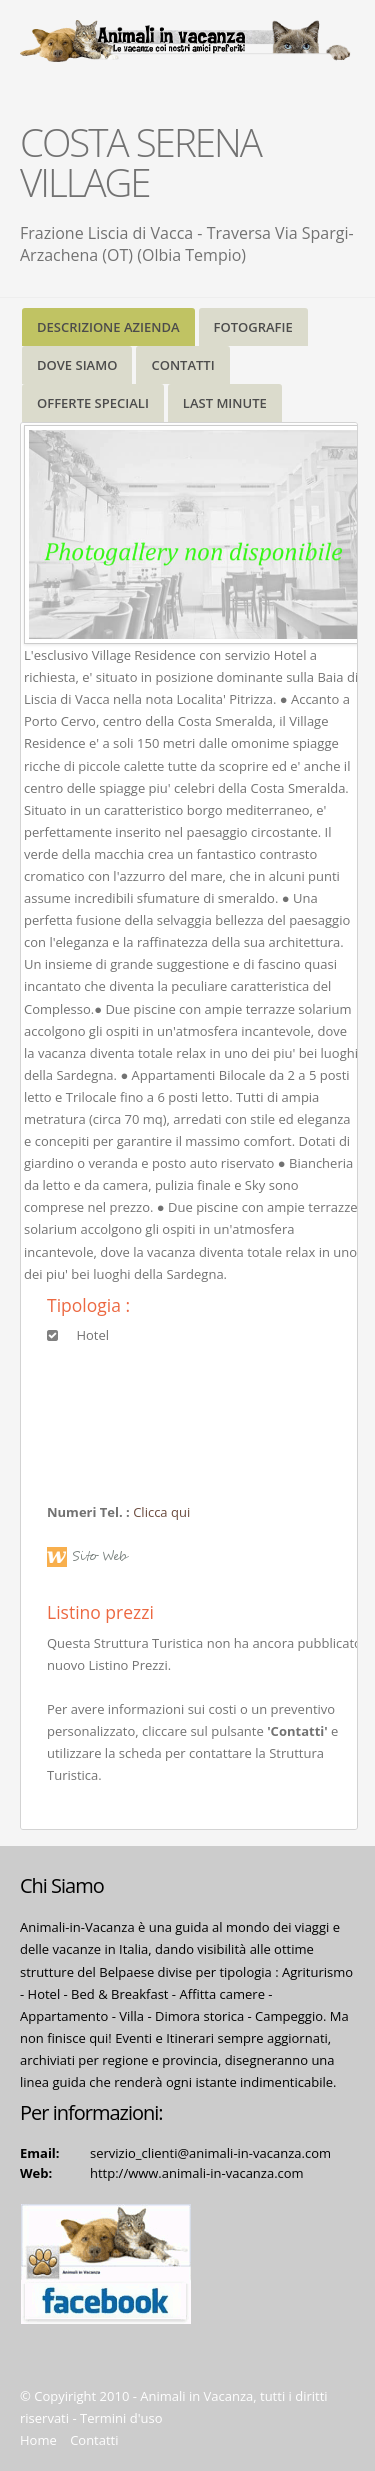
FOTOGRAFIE (253, 327)
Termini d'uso (121, 2418)
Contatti (94, 2440)
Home (38, 2440)
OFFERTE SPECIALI (93, 403)
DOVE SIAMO (77, 365)
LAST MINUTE (225, 403)
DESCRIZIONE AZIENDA (108, 327)
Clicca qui (161, 1512)
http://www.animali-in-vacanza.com (197, 2173)
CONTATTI (182, 365)
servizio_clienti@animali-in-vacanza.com (210, 2153)
